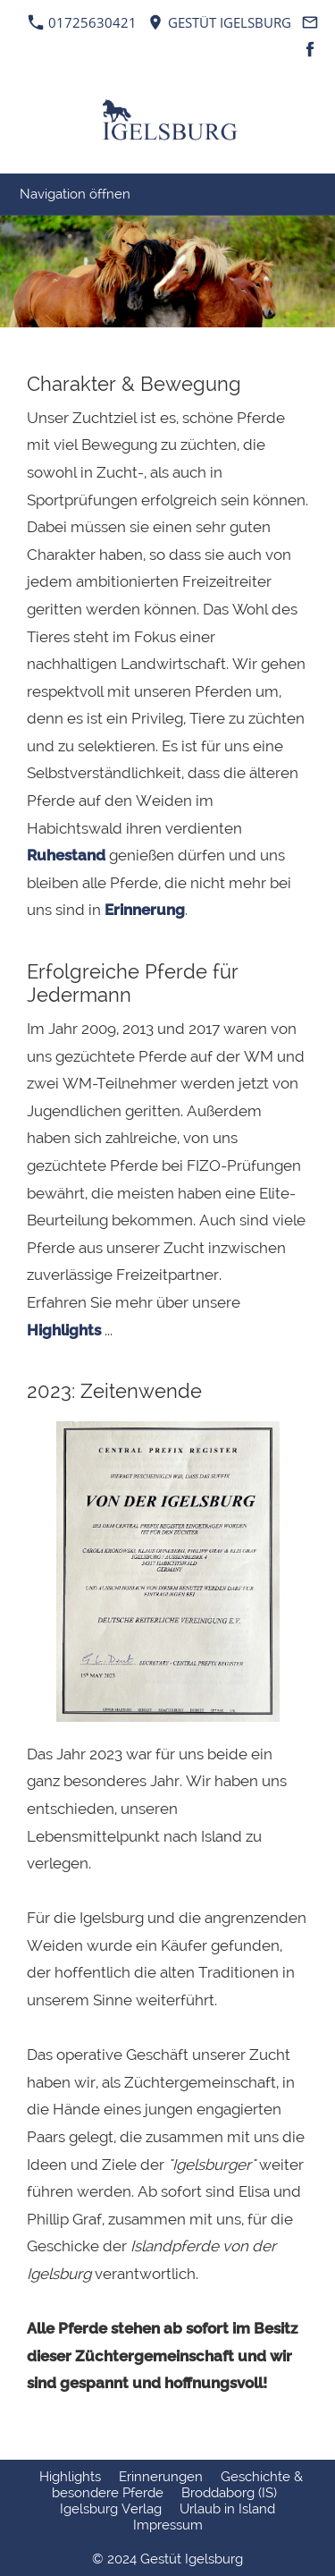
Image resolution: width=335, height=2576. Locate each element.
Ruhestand (66, 855)
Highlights (64, 1330)
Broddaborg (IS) (229, 2493)
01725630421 (83, 22)
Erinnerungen (161, 2477)
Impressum (168, 2525)
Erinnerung (145, 910)
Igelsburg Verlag (111, 2509)
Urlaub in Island (227, 2509)
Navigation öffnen (75, 194)
